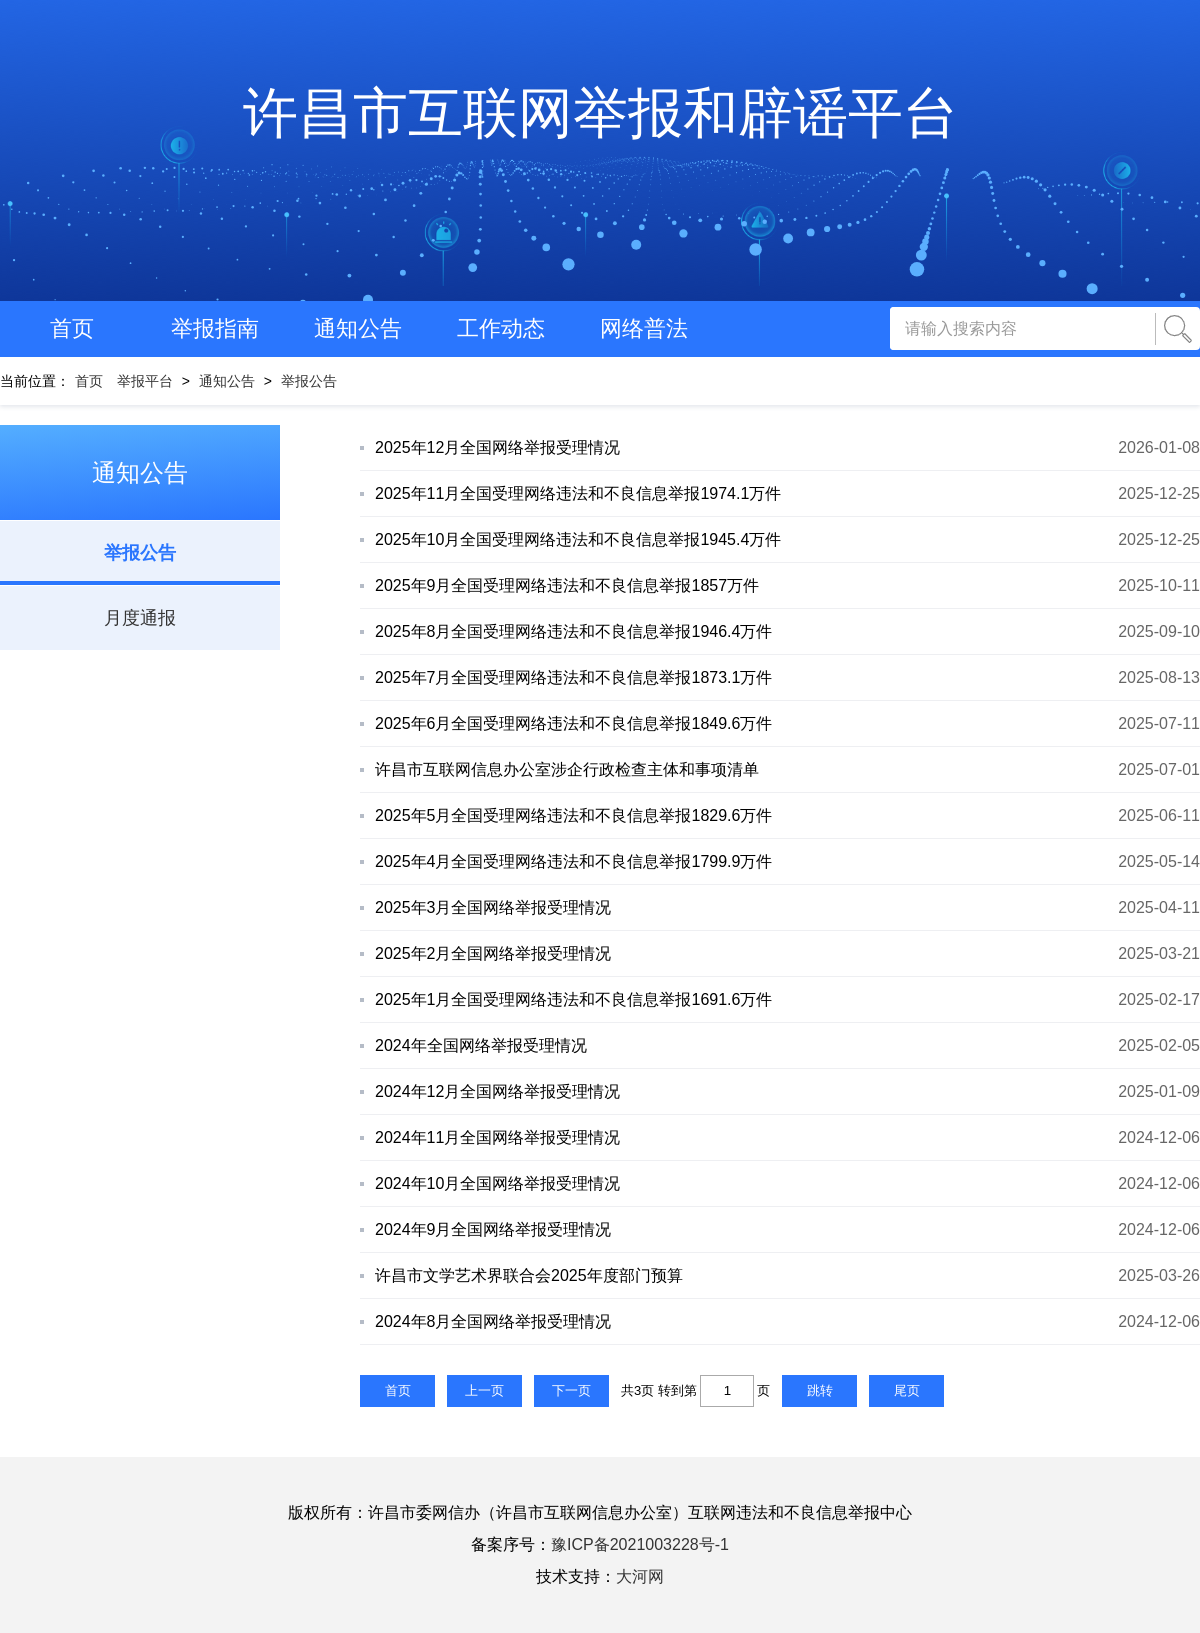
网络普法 (644, 328)
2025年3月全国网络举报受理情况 (493, 907)
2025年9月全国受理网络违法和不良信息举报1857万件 (567, 585)
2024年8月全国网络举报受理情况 (493, 1321)
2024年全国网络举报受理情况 (481, 1045)
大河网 (640, 1576)
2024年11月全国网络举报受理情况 (497, 1137)
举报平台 (145, 381)
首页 (72, 328)
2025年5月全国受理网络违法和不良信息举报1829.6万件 (573, 815)
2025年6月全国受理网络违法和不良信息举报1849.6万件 (573, 723)
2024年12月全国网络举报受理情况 (497, 1091)
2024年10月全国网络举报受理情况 (497, 1183)
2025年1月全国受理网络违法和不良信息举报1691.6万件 (573, 999)
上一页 (484, 1390)
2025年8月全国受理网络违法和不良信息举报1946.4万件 (573, 631)
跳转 (820, 1390)
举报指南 (215, 328)
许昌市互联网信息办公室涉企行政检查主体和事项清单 (567, 769)
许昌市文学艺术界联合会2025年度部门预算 (529, 1275)
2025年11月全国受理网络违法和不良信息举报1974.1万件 (578, 493)
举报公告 (309, 381)
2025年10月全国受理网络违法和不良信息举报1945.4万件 (578, 539)
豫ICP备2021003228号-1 (640, 1544)
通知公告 (358, 328)
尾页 (907, 1390)
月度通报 (140, 618)
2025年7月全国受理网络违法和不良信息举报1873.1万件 (573, 677)
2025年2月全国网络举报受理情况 (493, 953)
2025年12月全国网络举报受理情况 (497, 447)
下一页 (571, 1390)
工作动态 (501, 328)
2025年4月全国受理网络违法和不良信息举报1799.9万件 (573, 861)
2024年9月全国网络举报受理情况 (493, 1229)
